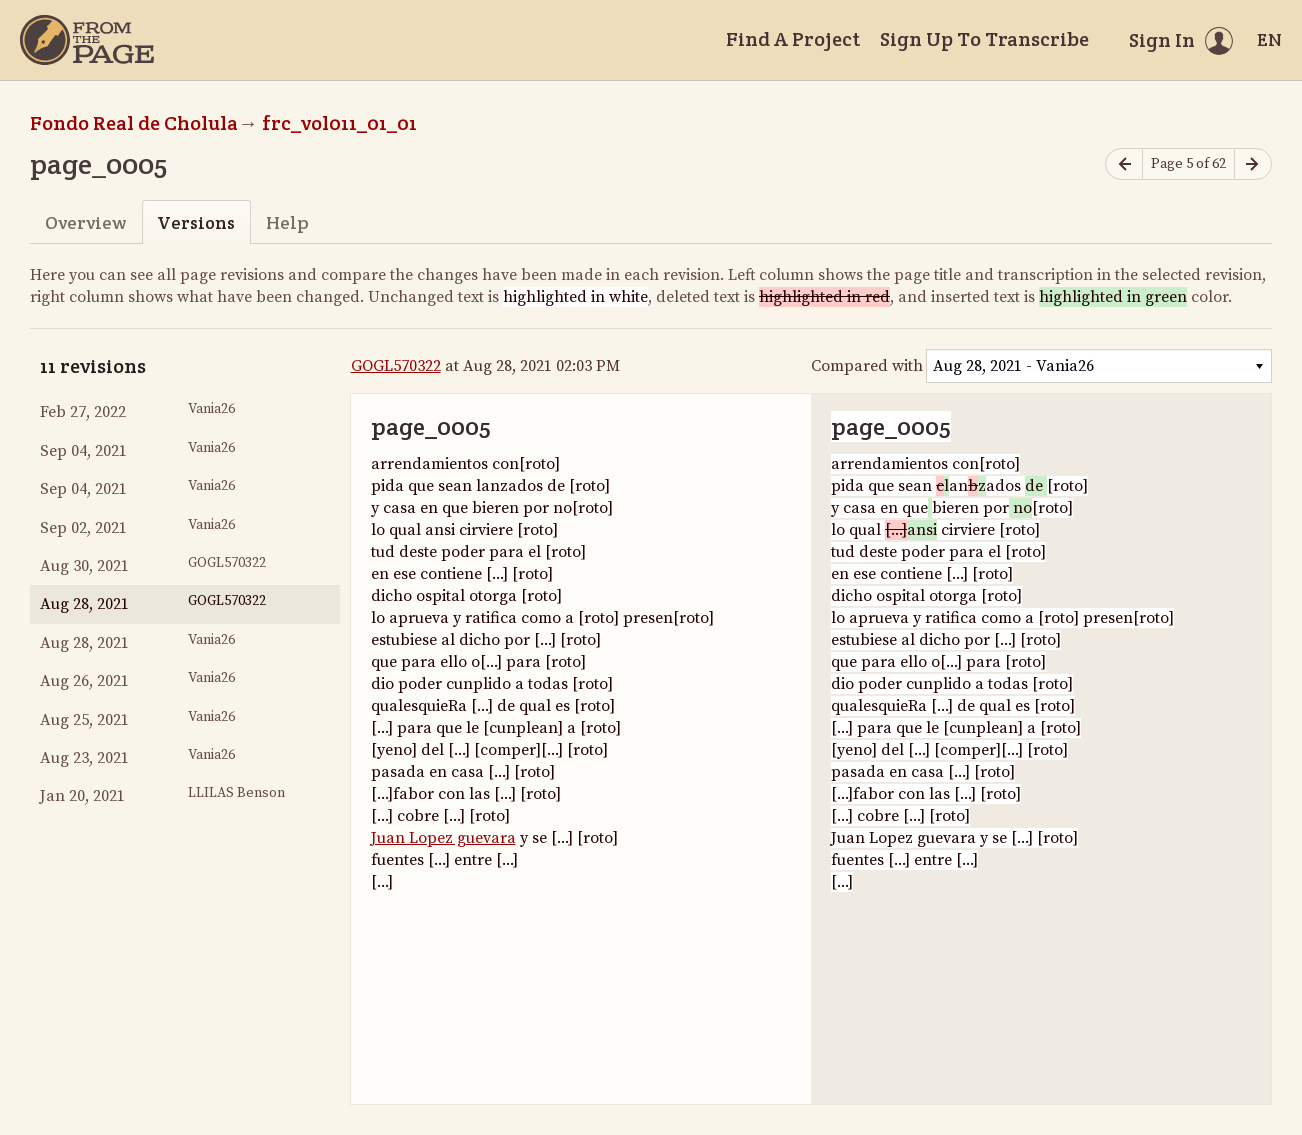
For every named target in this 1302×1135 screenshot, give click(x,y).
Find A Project (793, 39)
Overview (85, 222)
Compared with (867, 366)
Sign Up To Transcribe (984, 39)
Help (287, 222)
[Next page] (1253, 164)
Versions (196, 222)
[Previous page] (1124, 164)
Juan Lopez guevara (443, 838)
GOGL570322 (396, 366)
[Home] (87, 40)
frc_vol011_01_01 (339, 123)
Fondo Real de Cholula (134, 123)
